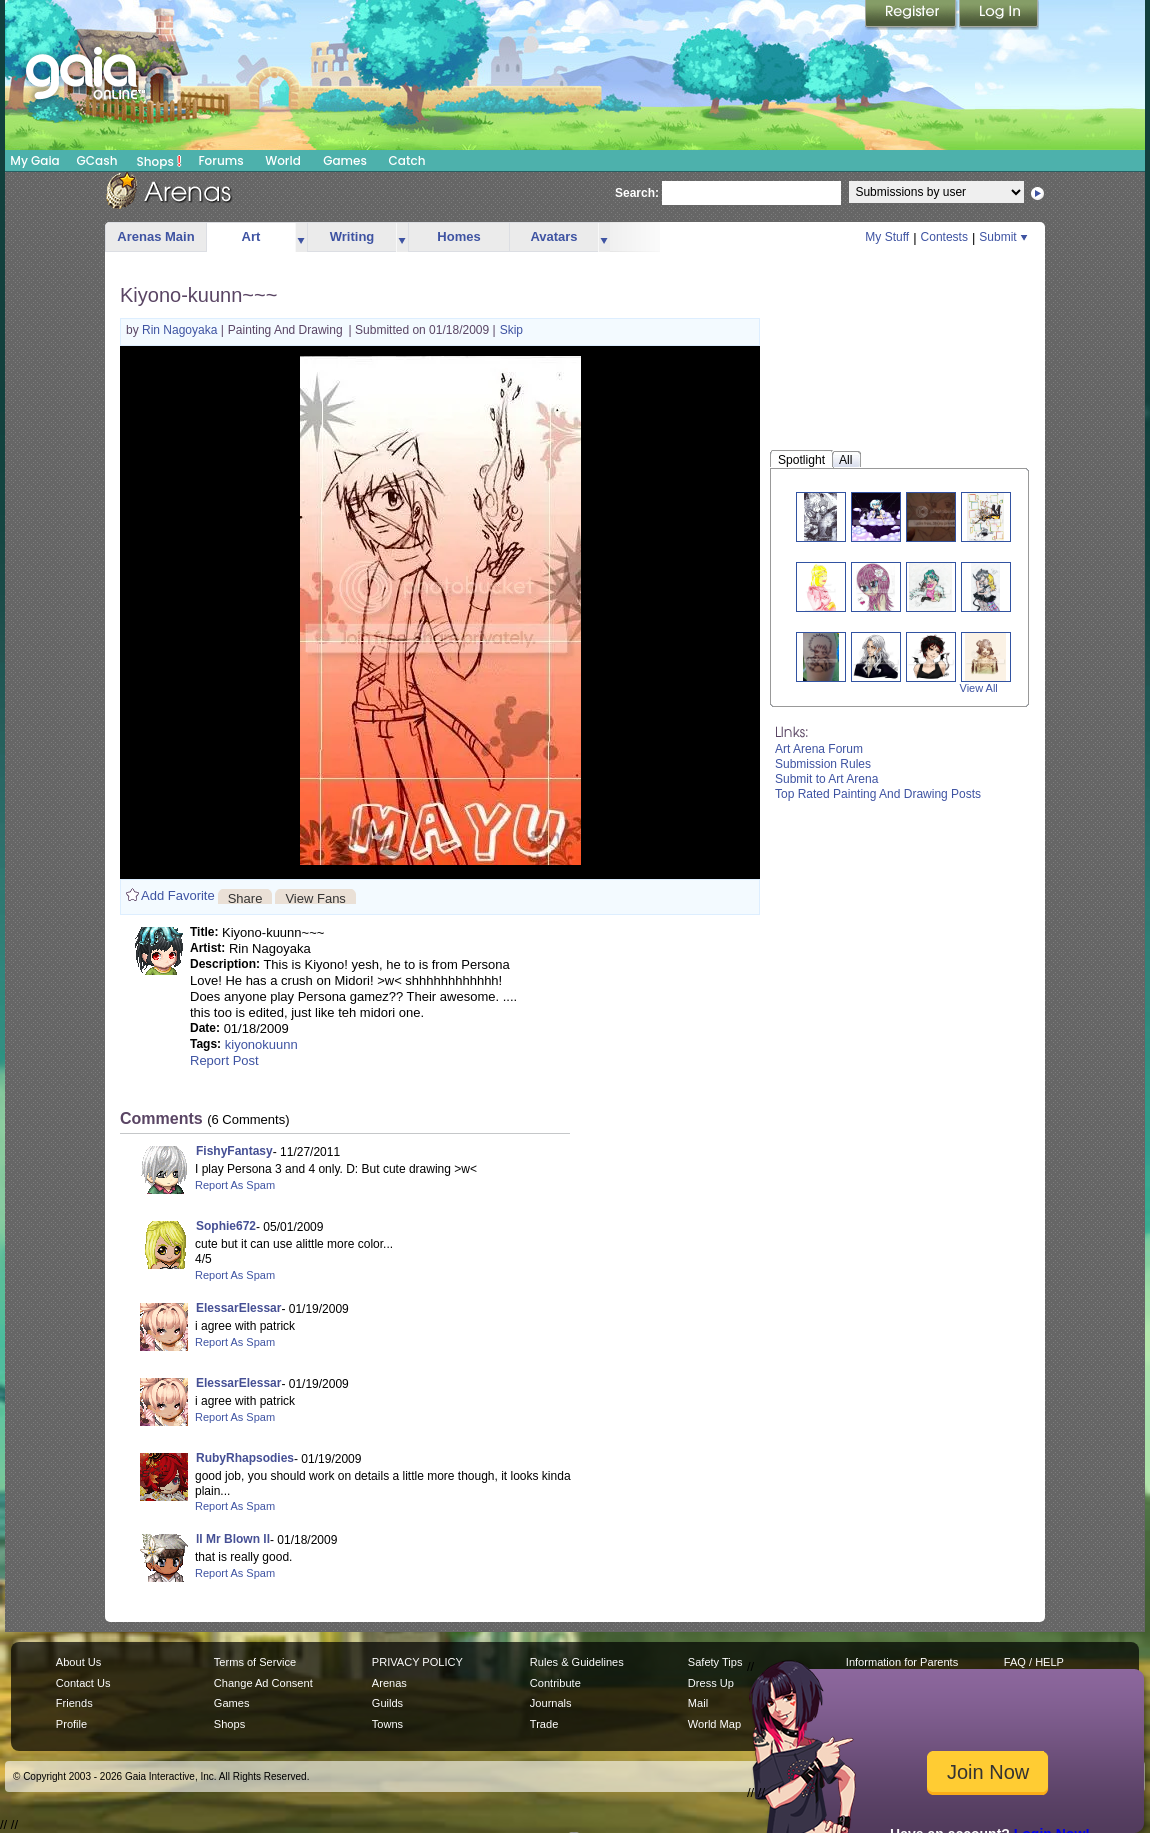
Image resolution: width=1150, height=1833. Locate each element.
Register (912, 15)
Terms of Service (255, 1662)
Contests (944, 237)
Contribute (555, 1683)
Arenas (389, 1683)
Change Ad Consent (263, 1683)
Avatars (553, 236)
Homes (458, 236)
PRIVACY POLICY (417, 1662)
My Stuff (887, 237)
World (283, 160)
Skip (511, 330)
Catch (407, 160)
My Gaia (34, 160)
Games (345, 160)
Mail (698, 1703)
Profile (71, 1724)
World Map (714, 1724)
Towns (387, 1724)
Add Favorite (178, 895)
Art (251, 236)
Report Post (224, 1060)
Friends (74, 1703)
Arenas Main (155, 236)
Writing (352, 236)
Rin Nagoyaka (181, 330)
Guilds (387, 1703)
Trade (544, 1724)
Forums (220, 160)
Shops (159, 161)
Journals (551, 1703)
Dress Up (711, 1683)
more (301, 237)
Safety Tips (715, 1662)
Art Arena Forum (819, 749)
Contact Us (83, 1683)
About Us (78, 1662)
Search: (637, 193)
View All (979, 688)
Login (999, 15)
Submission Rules (823, 764)
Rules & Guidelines (577, 1662)
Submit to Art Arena (826, 779)
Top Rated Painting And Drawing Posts (878, 794)
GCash (97, 160)
